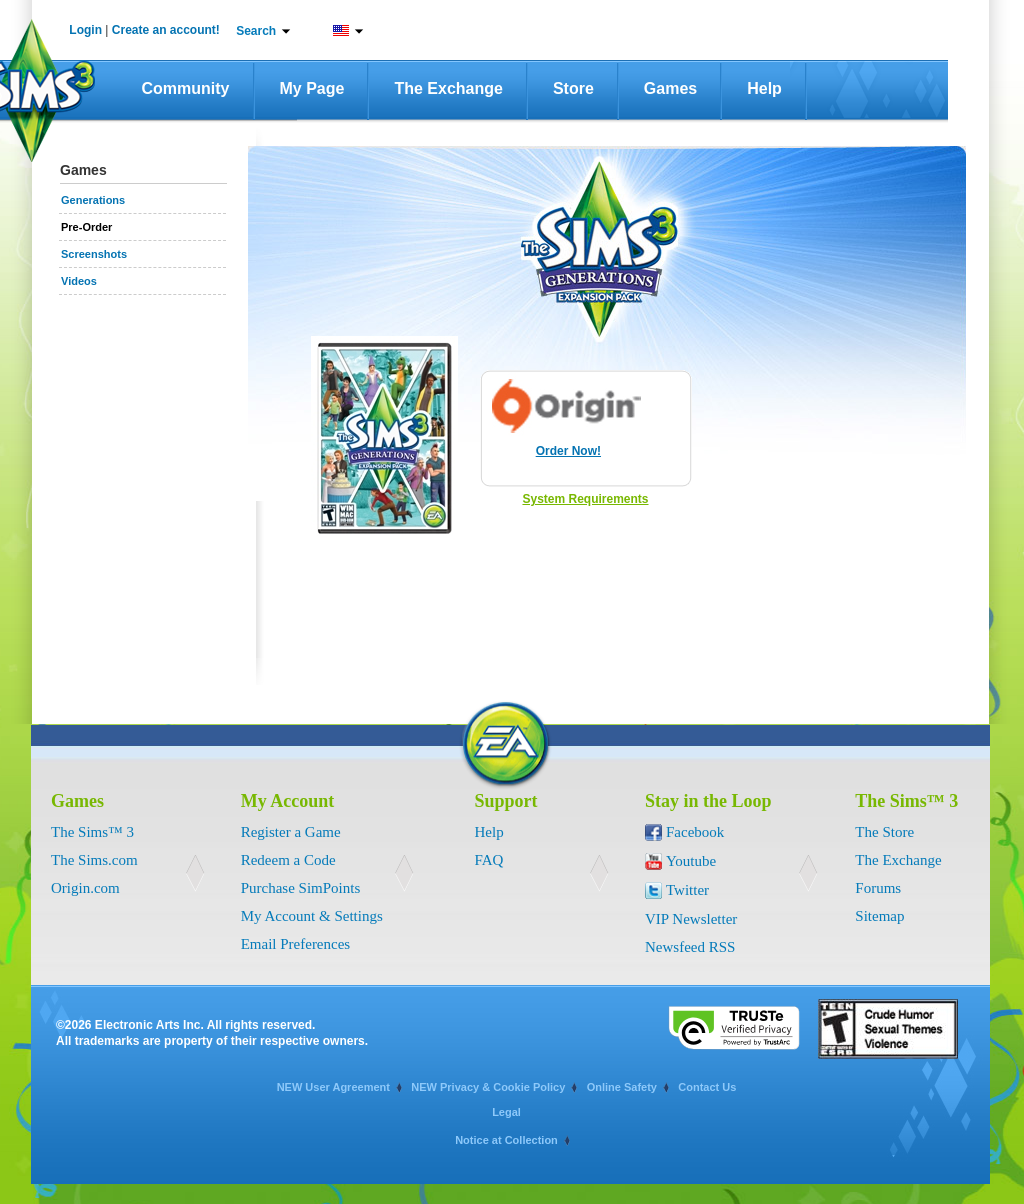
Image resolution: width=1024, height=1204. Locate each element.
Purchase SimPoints (301, 888)
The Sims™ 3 (92, 832)
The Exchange (448, 88)
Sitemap (879, 916)
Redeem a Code (288, 860)
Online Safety (622, 1087)
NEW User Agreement (333, 1087)
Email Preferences (296, 944)
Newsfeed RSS (690, 947)
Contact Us (707, 1087)
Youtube (691, 861)
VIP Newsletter (691, 919)
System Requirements (585, 499)
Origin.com (85, 888)
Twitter (687, 890)
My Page (312, 88)
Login (85, 30)
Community (186, 88)
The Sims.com (94, 860)
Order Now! (568, 451)
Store (573, 88)
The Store (884, 832)
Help (764, 88)
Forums (878, 888)
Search (256, 31)
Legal (506, 1112)
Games (670, 88)
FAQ (489, 860)
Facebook (695, 832)
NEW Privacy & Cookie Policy (488, 1087)
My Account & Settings (312, 916)
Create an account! (166, 30)
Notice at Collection (506, 1140)
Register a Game (291, 832)
